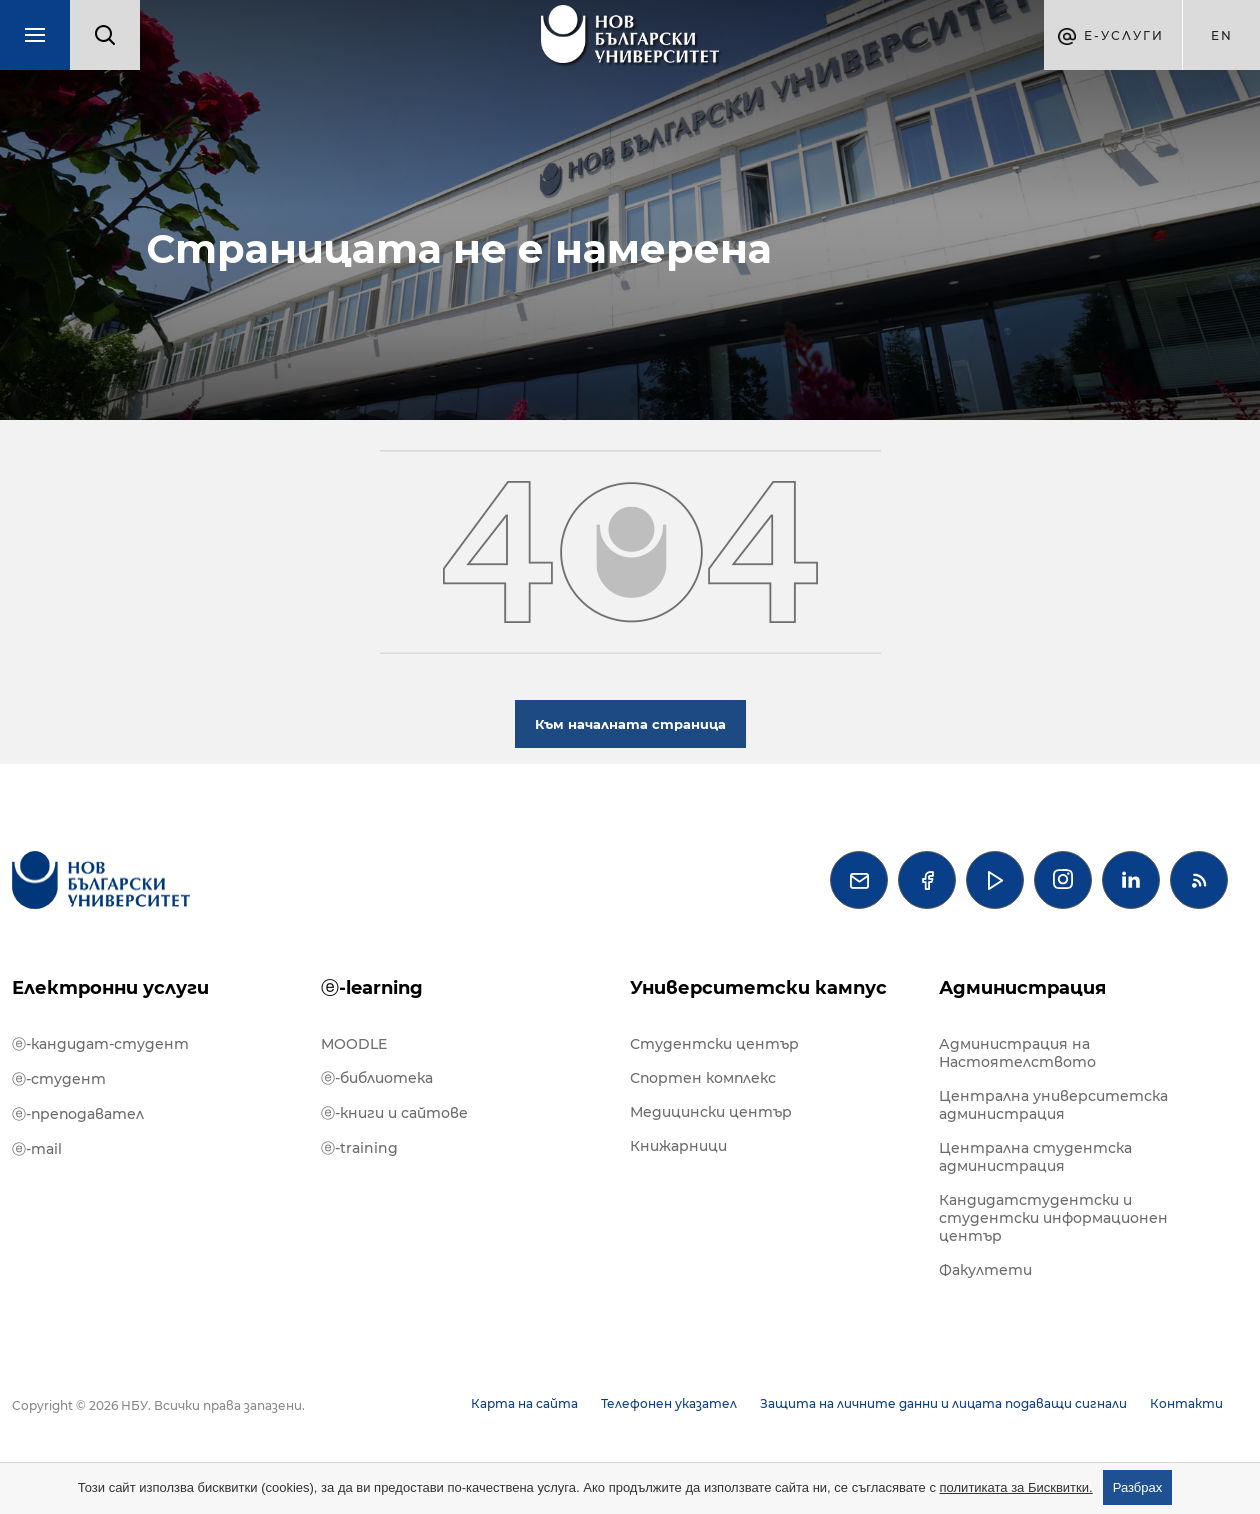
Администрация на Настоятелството (1017, 1053)
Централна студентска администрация (1035, 1157)
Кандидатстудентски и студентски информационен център (1053, 1218)
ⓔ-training (359, 1148)
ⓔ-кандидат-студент (100, 1044)
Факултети (985, 1270)
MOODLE (354, 1044)
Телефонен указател (669, 1403)
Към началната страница (630, 724)
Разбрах (1138, 1487)
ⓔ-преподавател (78, 1114)
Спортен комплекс (703, 1078)
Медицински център (711, 1112)
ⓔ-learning (372, 988)
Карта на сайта (524, 1403)
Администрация (1022, 988)
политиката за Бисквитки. (1016, 1487)
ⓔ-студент (59, 1079)
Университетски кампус (758, 988)
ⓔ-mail (37, 1149)
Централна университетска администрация (1053, 1105)
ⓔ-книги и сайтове (394, 1113)
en (1222, 35)
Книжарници (678, 1146)
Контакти (1186, 1403)
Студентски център (714, 1044)
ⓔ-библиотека (377, 1078)
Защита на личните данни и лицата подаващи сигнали (943, 1403)
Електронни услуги (110, 988)
